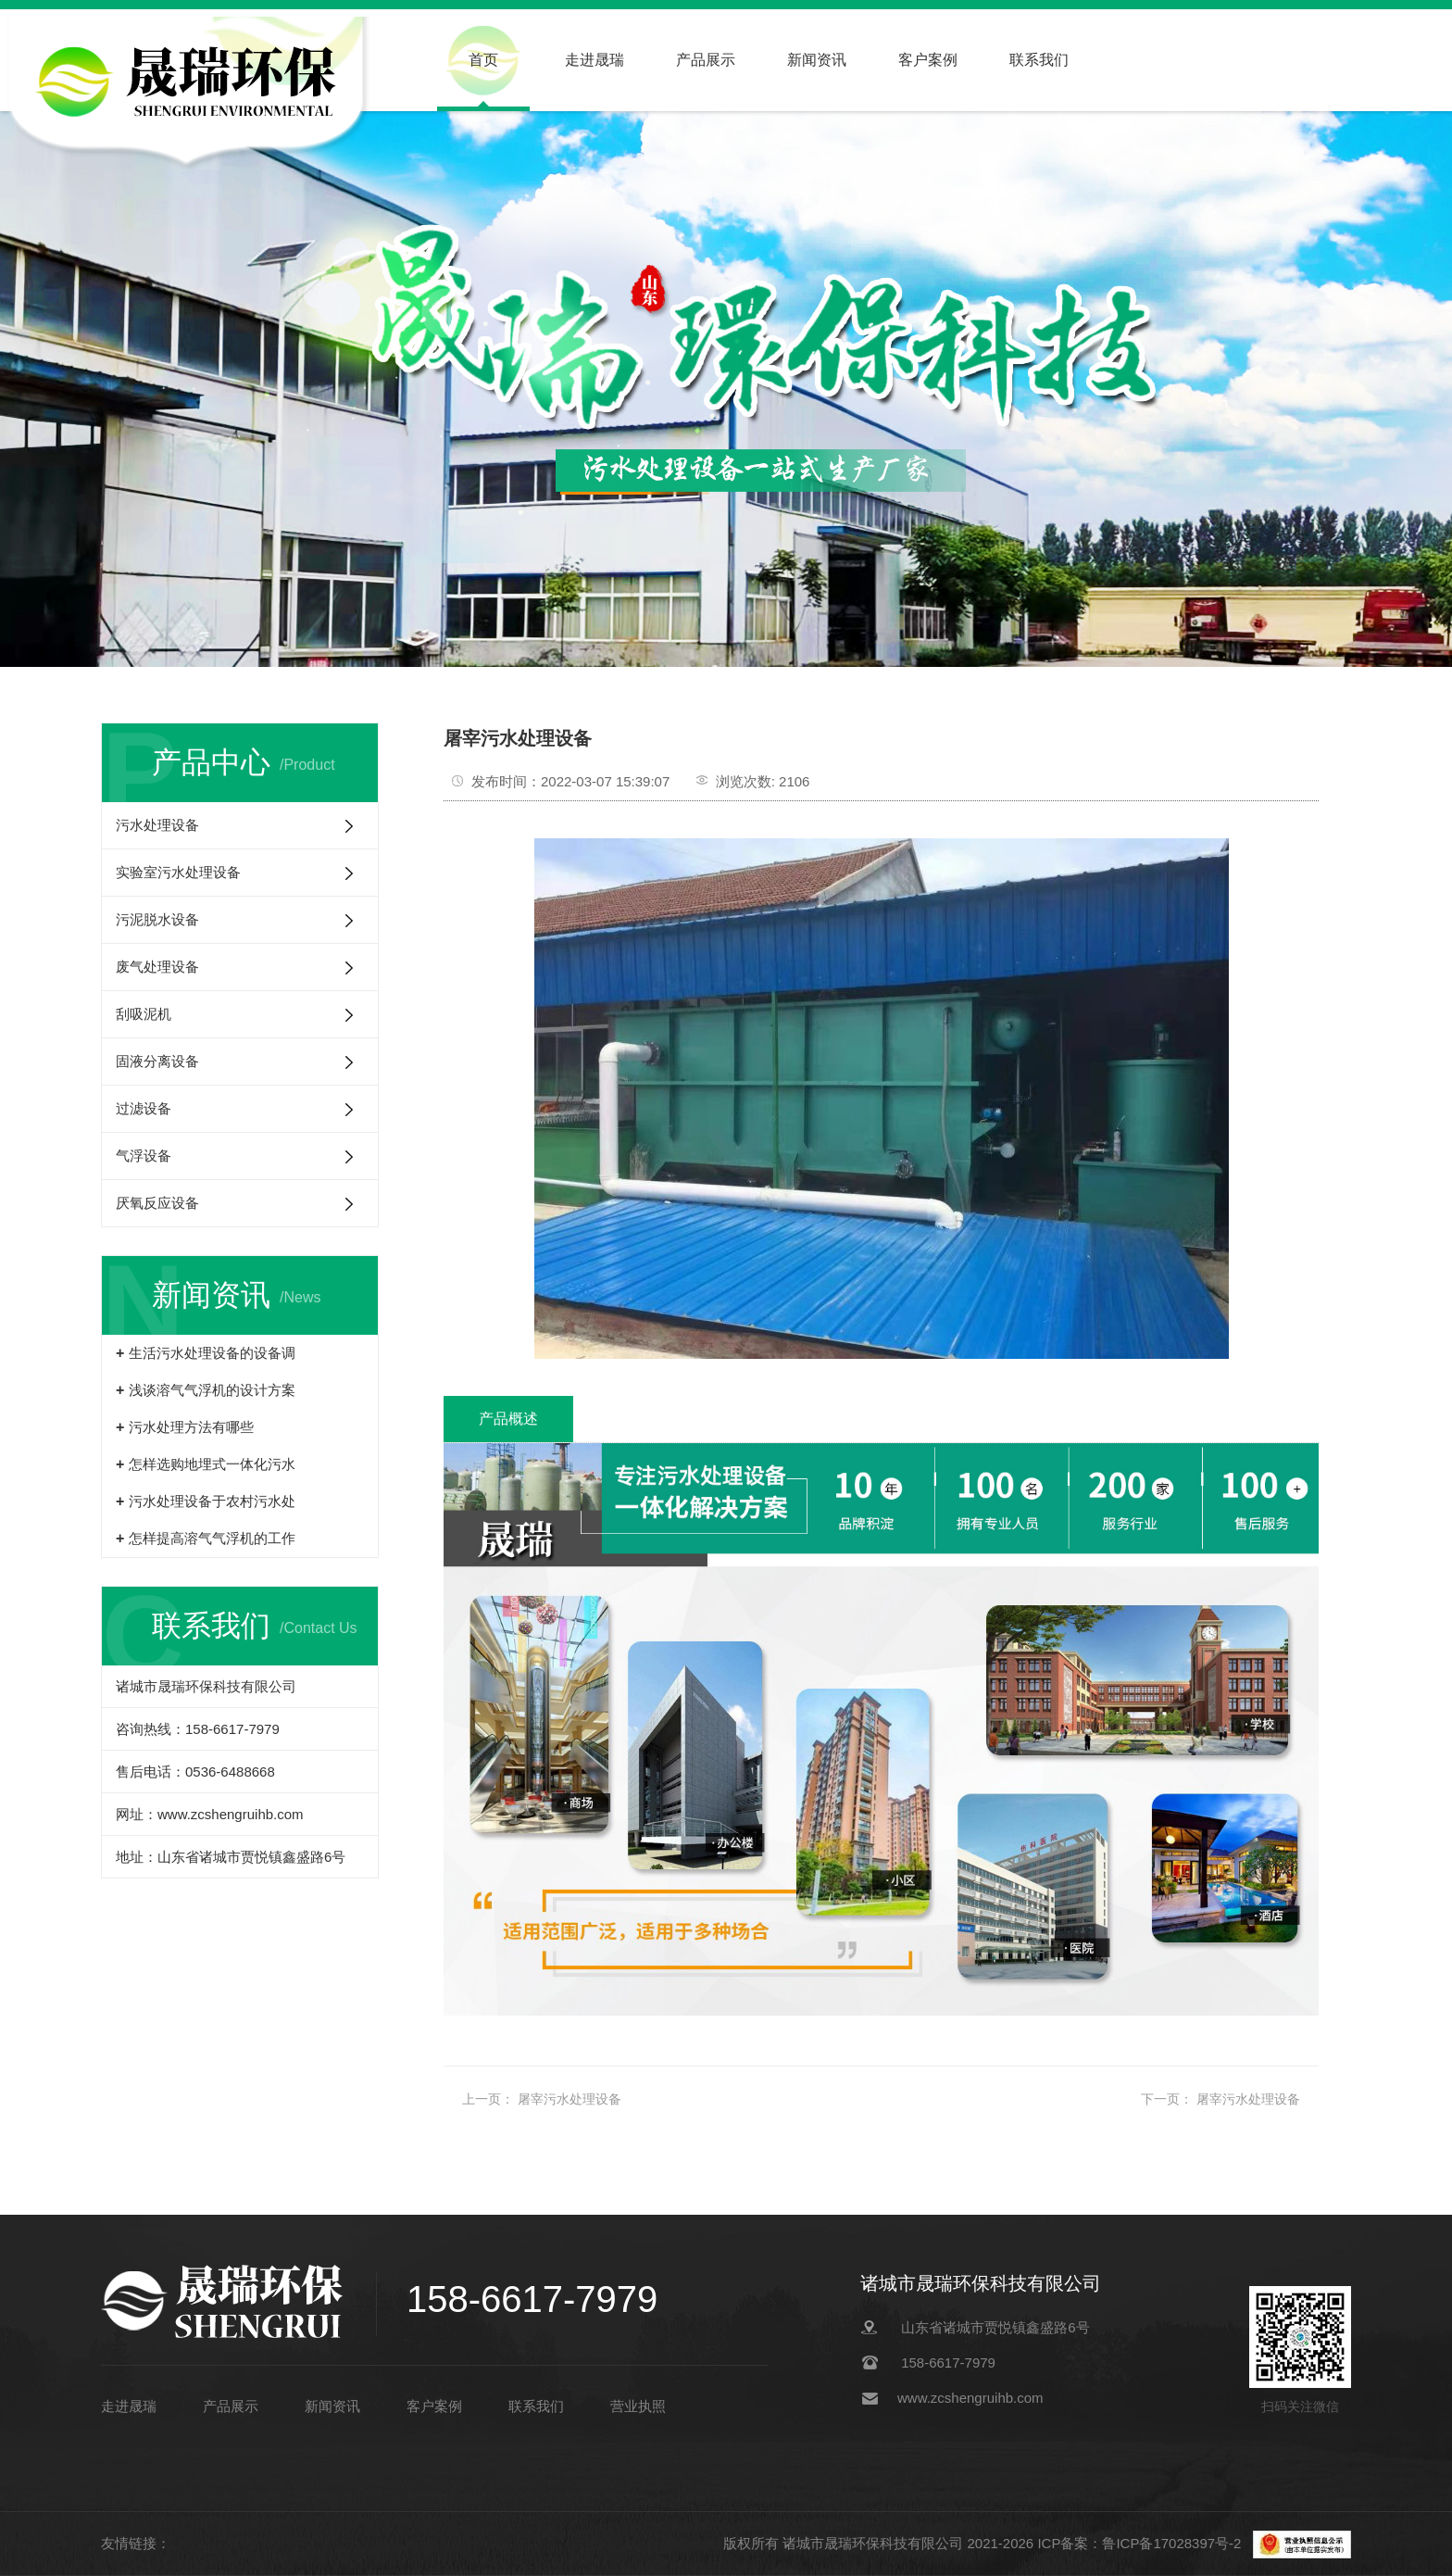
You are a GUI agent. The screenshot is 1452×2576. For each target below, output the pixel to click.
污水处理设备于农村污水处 (212, 1501)
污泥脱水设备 (157, 919)
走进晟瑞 (594, 60)
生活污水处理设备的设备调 (212, 1353)
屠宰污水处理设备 (569, 2099)
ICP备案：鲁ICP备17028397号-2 (1141, 2543)
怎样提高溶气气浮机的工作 (212, 1538)
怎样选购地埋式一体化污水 (212, 1464)
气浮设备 (143, 1155)
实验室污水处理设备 (178, 872)
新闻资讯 (816, 60)
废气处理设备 (157, 966)
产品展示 (705, 60)
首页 (483, 60)
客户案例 (928, 60)
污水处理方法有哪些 (191, 1427)
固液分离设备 (157, 1061)
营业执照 (638, 2406)
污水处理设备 (157, 825)
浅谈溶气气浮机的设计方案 (212, 1390)
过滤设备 (143, 1108)
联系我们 (1039, 60)
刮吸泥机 (143, 1014)
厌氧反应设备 (157, 1203)
